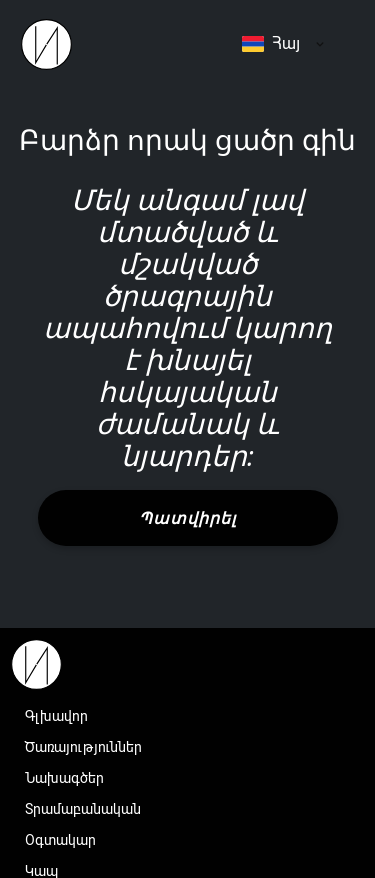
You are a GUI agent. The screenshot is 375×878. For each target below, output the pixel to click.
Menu (340, 44)
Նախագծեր (64, 778)
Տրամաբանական (83, 809)
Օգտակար (60, 840)
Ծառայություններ (83, 747)
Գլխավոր (56, 716)
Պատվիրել (187, 518)
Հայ (271, 43)
